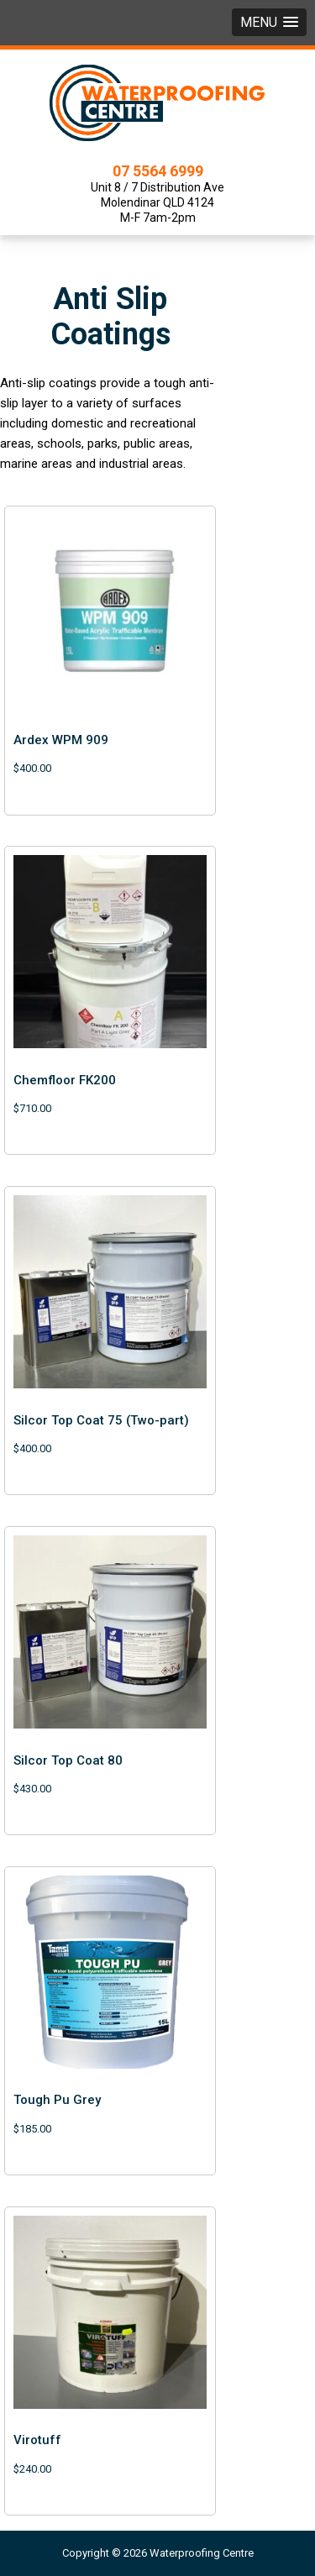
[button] (269, 22)
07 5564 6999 (158, 171)
